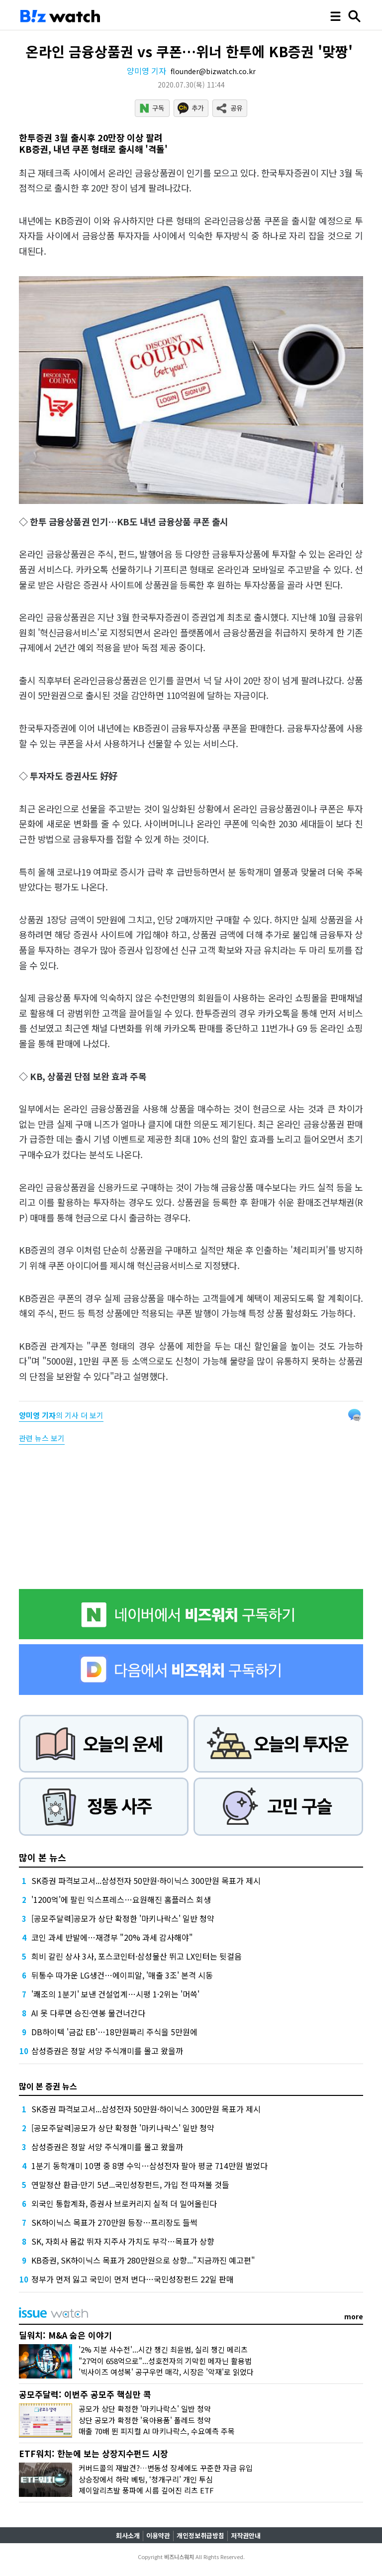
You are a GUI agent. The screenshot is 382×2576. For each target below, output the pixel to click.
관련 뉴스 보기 (42, 1438)
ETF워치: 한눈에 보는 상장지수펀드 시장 (93, 2453)
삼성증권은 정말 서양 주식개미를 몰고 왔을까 (107, 2051)
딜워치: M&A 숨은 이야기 (65, 2335)
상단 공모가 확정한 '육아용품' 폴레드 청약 (145, 2420)
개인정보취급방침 (200, 2535)
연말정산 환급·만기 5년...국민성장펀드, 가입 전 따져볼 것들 (130, 2184)
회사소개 (128, 2535)
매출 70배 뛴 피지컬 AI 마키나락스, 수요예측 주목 (157, 2431)
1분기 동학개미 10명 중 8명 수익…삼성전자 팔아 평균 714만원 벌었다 (149, 2166)
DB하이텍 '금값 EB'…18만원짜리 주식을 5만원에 (114, 2032)
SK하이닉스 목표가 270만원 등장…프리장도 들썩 (114, 2222)
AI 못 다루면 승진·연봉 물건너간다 (88, 2013)
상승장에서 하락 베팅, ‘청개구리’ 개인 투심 (146, 2479)
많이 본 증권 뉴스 (48, 2086)
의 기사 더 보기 (61, 1415)
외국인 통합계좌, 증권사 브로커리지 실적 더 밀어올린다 (124, 2203)
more (353, 2316)
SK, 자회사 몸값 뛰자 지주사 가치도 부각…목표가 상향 (122, 2241)
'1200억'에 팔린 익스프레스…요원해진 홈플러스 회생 (121, 1899)
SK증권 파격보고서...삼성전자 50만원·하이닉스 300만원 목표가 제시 (146, 1880)
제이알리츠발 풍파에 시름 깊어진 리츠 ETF (146, 2490)
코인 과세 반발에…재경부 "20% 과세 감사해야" (112, 1937)
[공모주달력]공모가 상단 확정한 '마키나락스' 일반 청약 (122, 1918)
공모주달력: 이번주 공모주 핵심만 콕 (85, 2394)
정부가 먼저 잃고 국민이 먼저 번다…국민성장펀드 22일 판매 (132, 2279)
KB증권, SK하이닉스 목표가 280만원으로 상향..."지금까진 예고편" (143, 2260)
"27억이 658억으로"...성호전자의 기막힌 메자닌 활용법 (165, 2361)
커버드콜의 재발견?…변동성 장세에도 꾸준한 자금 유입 (166, 2468)
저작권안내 (246, 2535)
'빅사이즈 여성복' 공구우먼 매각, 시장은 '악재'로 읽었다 (166, 2372)
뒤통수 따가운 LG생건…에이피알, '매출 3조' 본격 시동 (122, 1975)
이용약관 (158, 2535)
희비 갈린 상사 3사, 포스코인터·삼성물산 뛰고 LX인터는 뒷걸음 (136, 1956)
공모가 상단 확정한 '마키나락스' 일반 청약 (145, 2408)
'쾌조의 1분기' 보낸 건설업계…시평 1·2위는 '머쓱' (115, 1994)
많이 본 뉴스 (42, 1857)
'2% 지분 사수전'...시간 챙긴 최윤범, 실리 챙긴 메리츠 (163, 2349)
